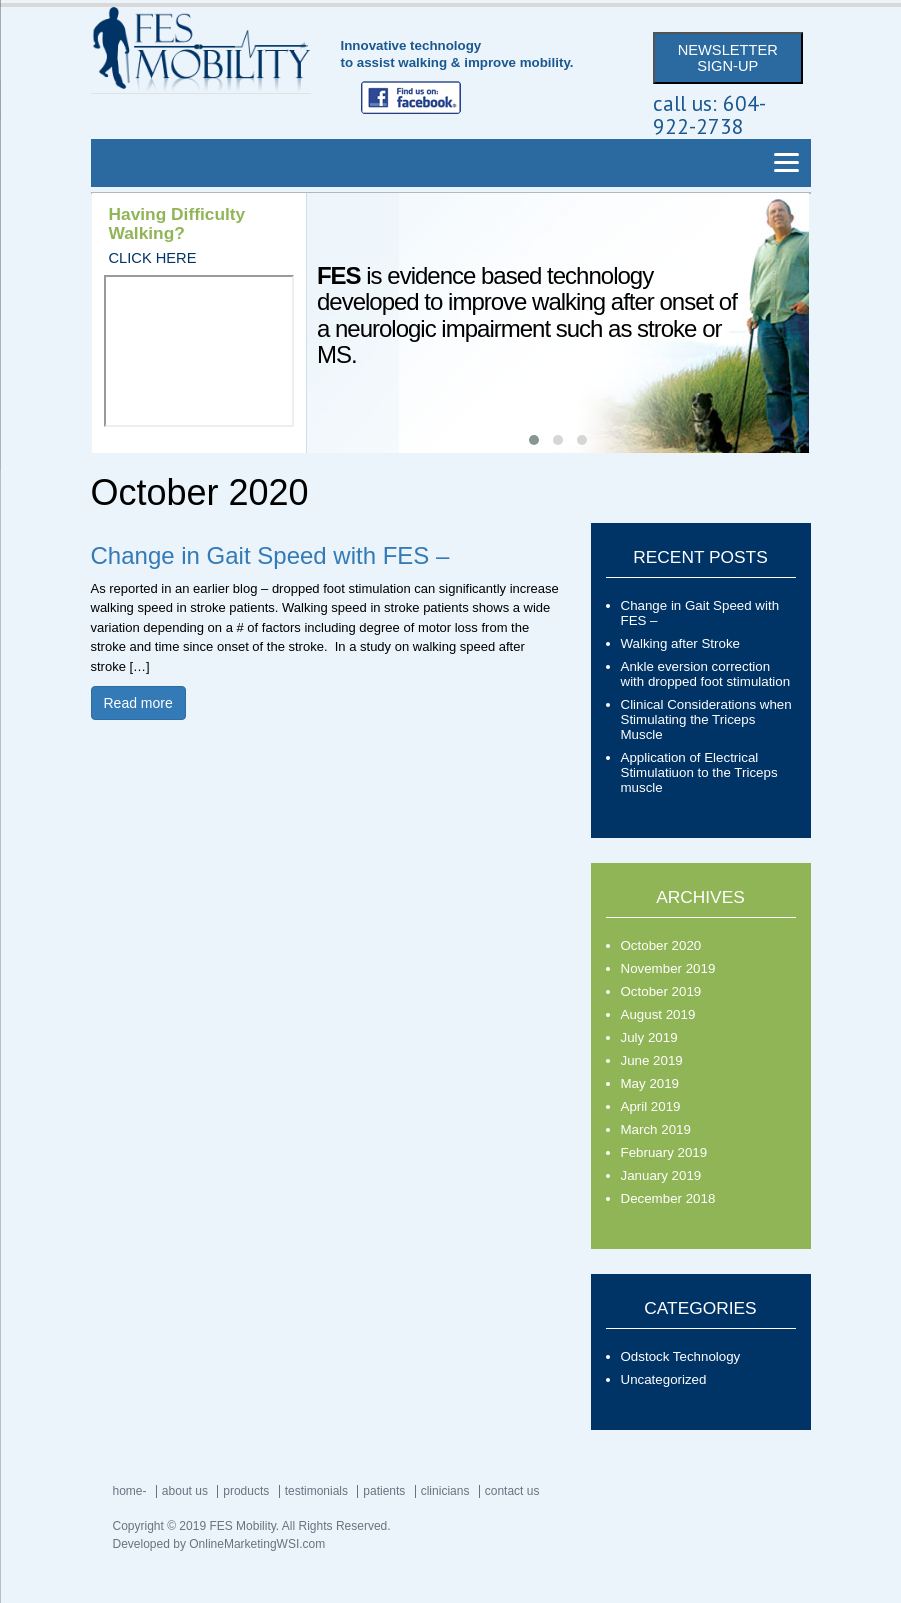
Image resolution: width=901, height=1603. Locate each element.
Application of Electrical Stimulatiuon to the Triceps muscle (699, 772)
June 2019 (652, 1060)
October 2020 (661, 945)
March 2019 (656, 1129)
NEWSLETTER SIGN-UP (728, 58)
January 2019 (661, 1175)
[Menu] (787, 163)
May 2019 (650, 1083)
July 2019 (649, 1037)
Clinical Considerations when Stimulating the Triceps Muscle (706, 719)
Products (246, 1491)
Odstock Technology (681, 1356)
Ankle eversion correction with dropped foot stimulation (706, 674)
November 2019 (668, 968)
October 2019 (661, 991)
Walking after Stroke (681, 643)
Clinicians (445, 1491)
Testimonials (316, 1491)
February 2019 (664, 1152)
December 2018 (668, 1198)
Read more (138, 703)
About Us (185, 1491)
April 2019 (651, 1106)
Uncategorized (664, 1379)
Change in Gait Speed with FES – (270, 555)
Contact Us (512, 1491)
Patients (384, 1491)
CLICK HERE (153, 258)
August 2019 (658, 1014)
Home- (130, 1491)
